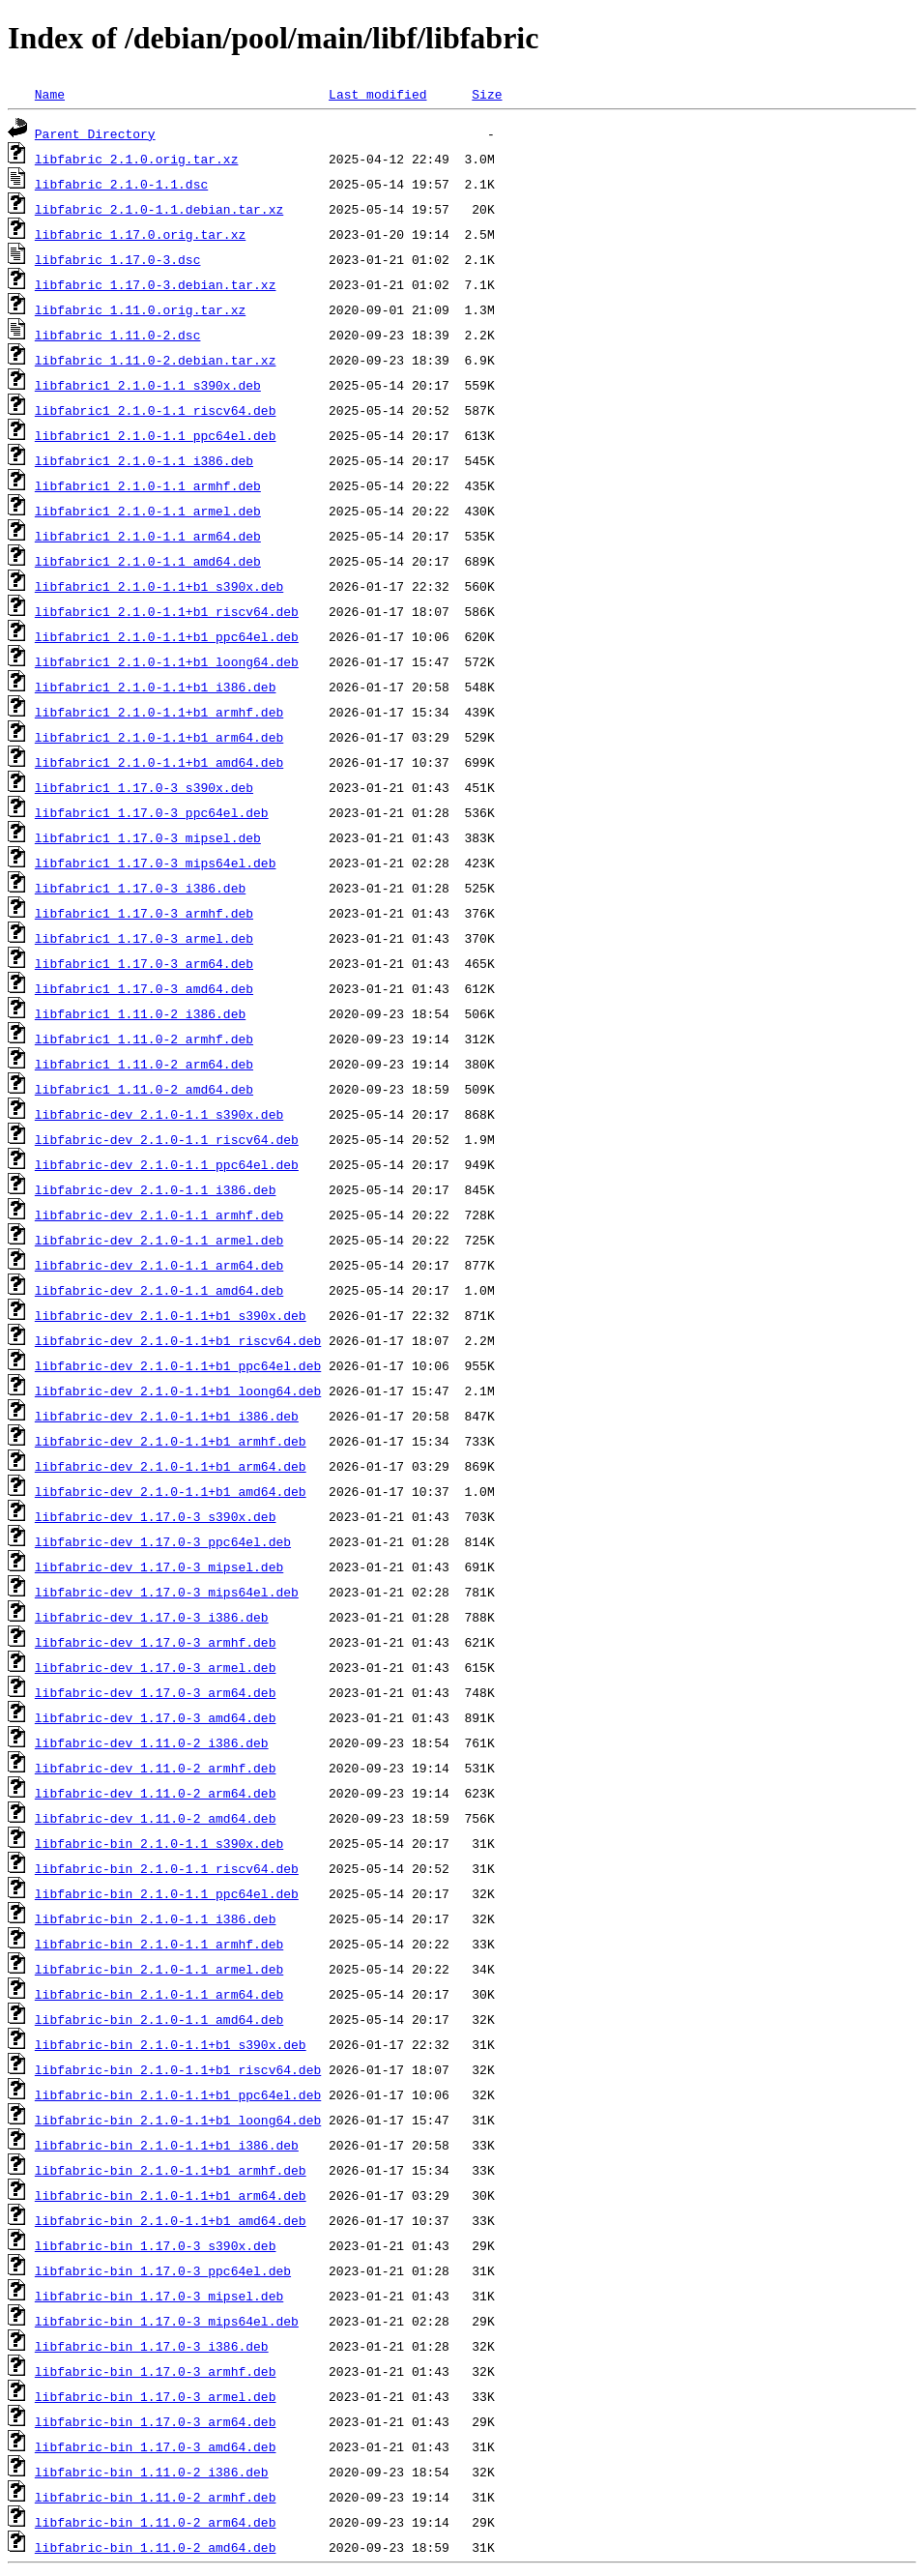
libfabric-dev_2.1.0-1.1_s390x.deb (159, 1114)
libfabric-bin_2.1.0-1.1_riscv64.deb (167, 1868)
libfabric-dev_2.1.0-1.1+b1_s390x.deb (170, 1315)
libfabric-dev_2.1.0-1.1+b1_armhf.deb (170, 1440)
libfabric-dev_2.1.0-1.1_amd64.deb (159, 1290)
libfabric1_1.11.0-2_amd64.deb (144, 1089)
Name (50, 93)
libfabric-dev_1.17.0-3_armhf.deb (155, 1642)
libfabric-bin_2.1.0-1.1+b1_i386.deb (167, 2144)
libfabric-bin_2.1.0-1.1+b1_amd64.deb (170, 2220)
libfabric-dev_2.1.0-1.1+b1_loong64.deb (178, 1390)
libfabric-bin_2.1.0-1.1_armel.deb (159, 1968)
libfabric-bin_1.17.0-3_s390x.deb (155, 2245)
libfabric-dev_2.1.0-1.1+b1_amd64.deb (170, 1491)
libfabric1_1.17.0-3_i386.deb (140, 887)
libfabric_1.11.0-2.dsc (118, 334)
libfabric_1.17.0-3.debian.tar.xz (155, 284)
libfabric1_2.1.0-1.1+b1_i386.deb (155, 686)
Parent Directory (95, 133)
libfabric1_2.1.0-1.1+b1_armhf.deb (159, 711)
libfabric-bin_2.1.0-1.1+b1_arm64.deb (170, 2195)
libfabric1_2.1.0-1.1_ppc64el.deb (155, 435)
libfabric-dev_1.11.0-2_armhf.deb (155, 1767)
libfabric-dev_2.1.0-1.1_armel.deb (159, 1239)
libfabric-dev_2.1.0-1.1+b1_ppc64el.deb (178, 1365)
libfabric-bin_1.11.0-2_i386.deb (152, 2471)
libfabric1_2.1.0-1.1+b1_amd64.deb (159, 762)
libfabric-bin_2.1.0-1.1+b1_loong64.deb (178, 2119)
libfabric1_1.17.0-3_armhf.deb (144, 913)
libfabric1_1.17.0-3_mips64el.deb (155, 862)
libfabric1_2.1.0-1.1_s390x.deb (148, 385)
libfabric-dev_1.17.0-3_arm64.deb (155, 1692)
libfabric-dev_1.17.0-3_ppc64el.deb (163, 1541)
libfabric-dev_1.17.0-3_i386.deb (152, 1616)
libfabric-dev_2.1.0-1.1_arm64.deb (159, 1264)
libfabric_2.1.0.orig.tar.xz (137, 158)
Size (487, 93)
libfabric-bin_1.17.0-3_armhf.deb (155, 2371)
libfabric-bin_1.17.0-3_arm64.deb (155, 2421)
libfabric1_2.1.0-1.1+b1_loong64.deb (167, 661)
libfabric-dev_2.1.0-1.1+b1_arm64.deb (170, 1466)
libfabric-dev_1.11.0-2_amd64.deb (155, 1818)
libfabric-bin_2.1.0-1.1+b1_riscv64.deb (178, 2069)
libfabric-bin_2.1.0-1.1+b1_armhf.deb (170, 2170)
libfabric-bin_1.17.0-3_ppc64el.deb (163, 2270)
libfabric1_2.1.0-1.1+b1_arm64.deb (159, 737)
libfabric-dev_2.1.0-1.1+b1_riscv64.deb (178, 1340)
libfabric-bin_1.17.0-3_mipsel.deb (159, 2295)
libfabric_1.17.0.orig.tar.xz (140, 234)
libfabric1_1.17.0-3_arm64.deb (144, 963)
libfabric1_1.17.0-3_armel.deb (144, 938)
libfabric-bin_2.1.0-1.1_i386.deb (155, 1918)
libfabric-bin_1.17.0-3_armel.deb (155, 2396)
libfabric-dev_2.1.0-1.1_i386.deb (155, 1189)
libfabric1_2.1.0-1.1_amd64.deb (148, 561)
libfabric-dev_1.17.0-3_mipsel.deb (159, 1566)
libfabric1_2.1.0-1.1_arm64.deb (148, 535)
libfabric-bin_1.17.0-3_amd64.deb (155, 2446)
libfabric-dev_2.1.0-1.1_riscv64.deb (167, 1139)
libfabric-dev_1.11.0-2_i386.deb (152, 1742)
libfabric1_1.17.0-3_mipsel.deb (148, 837)
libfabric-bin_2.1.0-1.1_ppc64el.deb (167, 1893)
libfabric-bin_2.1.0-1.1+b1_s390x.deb (170, 2044)
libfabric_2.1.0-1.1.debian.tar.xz (159, 209)
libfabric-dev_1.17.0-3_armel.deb (155, 1667)
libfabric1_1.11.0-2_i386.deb (140, 1013)
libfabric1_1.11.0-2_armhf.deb (144, 1038)
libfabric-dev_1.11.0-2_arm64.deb (155, 1792)
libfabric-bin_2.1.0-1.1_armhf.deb (159, 1943)
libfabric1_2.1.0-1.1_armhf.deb (148, 485)
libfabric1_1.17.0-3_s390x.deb (144, 787)
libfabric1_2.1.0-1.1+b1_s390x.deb (159, 586)
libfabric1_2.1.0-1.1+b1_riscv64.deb (167, 611)
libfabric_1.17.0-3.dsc (118, 259)
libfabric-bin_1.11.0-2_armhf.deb (155, 2496)
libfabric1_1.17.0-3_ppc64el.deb (152, 812)
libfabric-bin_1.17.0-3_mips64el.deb (167, 2320)
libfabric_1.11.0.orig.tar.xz (140, 309)
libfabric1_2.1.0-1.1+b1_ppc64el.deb (167, 636)
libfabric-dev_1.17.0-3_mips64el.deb (167, 1591)
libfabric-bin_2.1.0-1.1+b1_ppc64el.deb (178, 2094)
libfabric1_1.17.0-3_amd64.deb (144, 988)
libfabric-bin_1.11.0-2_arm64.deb (155, 2522)
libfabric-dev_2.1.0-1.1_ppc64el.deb (167, 1164)
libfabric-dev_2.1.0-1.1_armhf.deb (159, 1214)
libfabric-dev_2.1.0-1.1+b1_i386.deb (167, 1415)
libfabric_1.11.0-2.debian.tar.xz (155, 359)
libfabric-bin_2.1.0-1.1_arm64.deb (159, 1994)
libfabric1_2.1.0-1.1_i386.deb (144, 460)
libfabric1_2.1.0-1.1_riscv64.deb (155, 410)
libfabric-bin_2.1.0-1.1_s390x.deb (159, 1843)
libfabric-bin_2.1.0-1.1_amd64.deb (159, 2019)
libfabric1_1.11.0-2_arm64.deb (144, 1063)
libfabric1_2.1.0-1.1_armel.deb (148, 510)
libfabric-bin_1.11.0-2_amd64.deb (155, 2547)
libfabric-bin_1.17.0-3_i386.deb (152, 2346)
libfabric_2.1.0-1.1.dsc (121, 183)
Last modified (377, 93)
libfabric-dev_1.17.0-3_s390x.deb (155, 1516)
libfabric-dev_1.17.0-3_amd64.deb (155, 1717)
